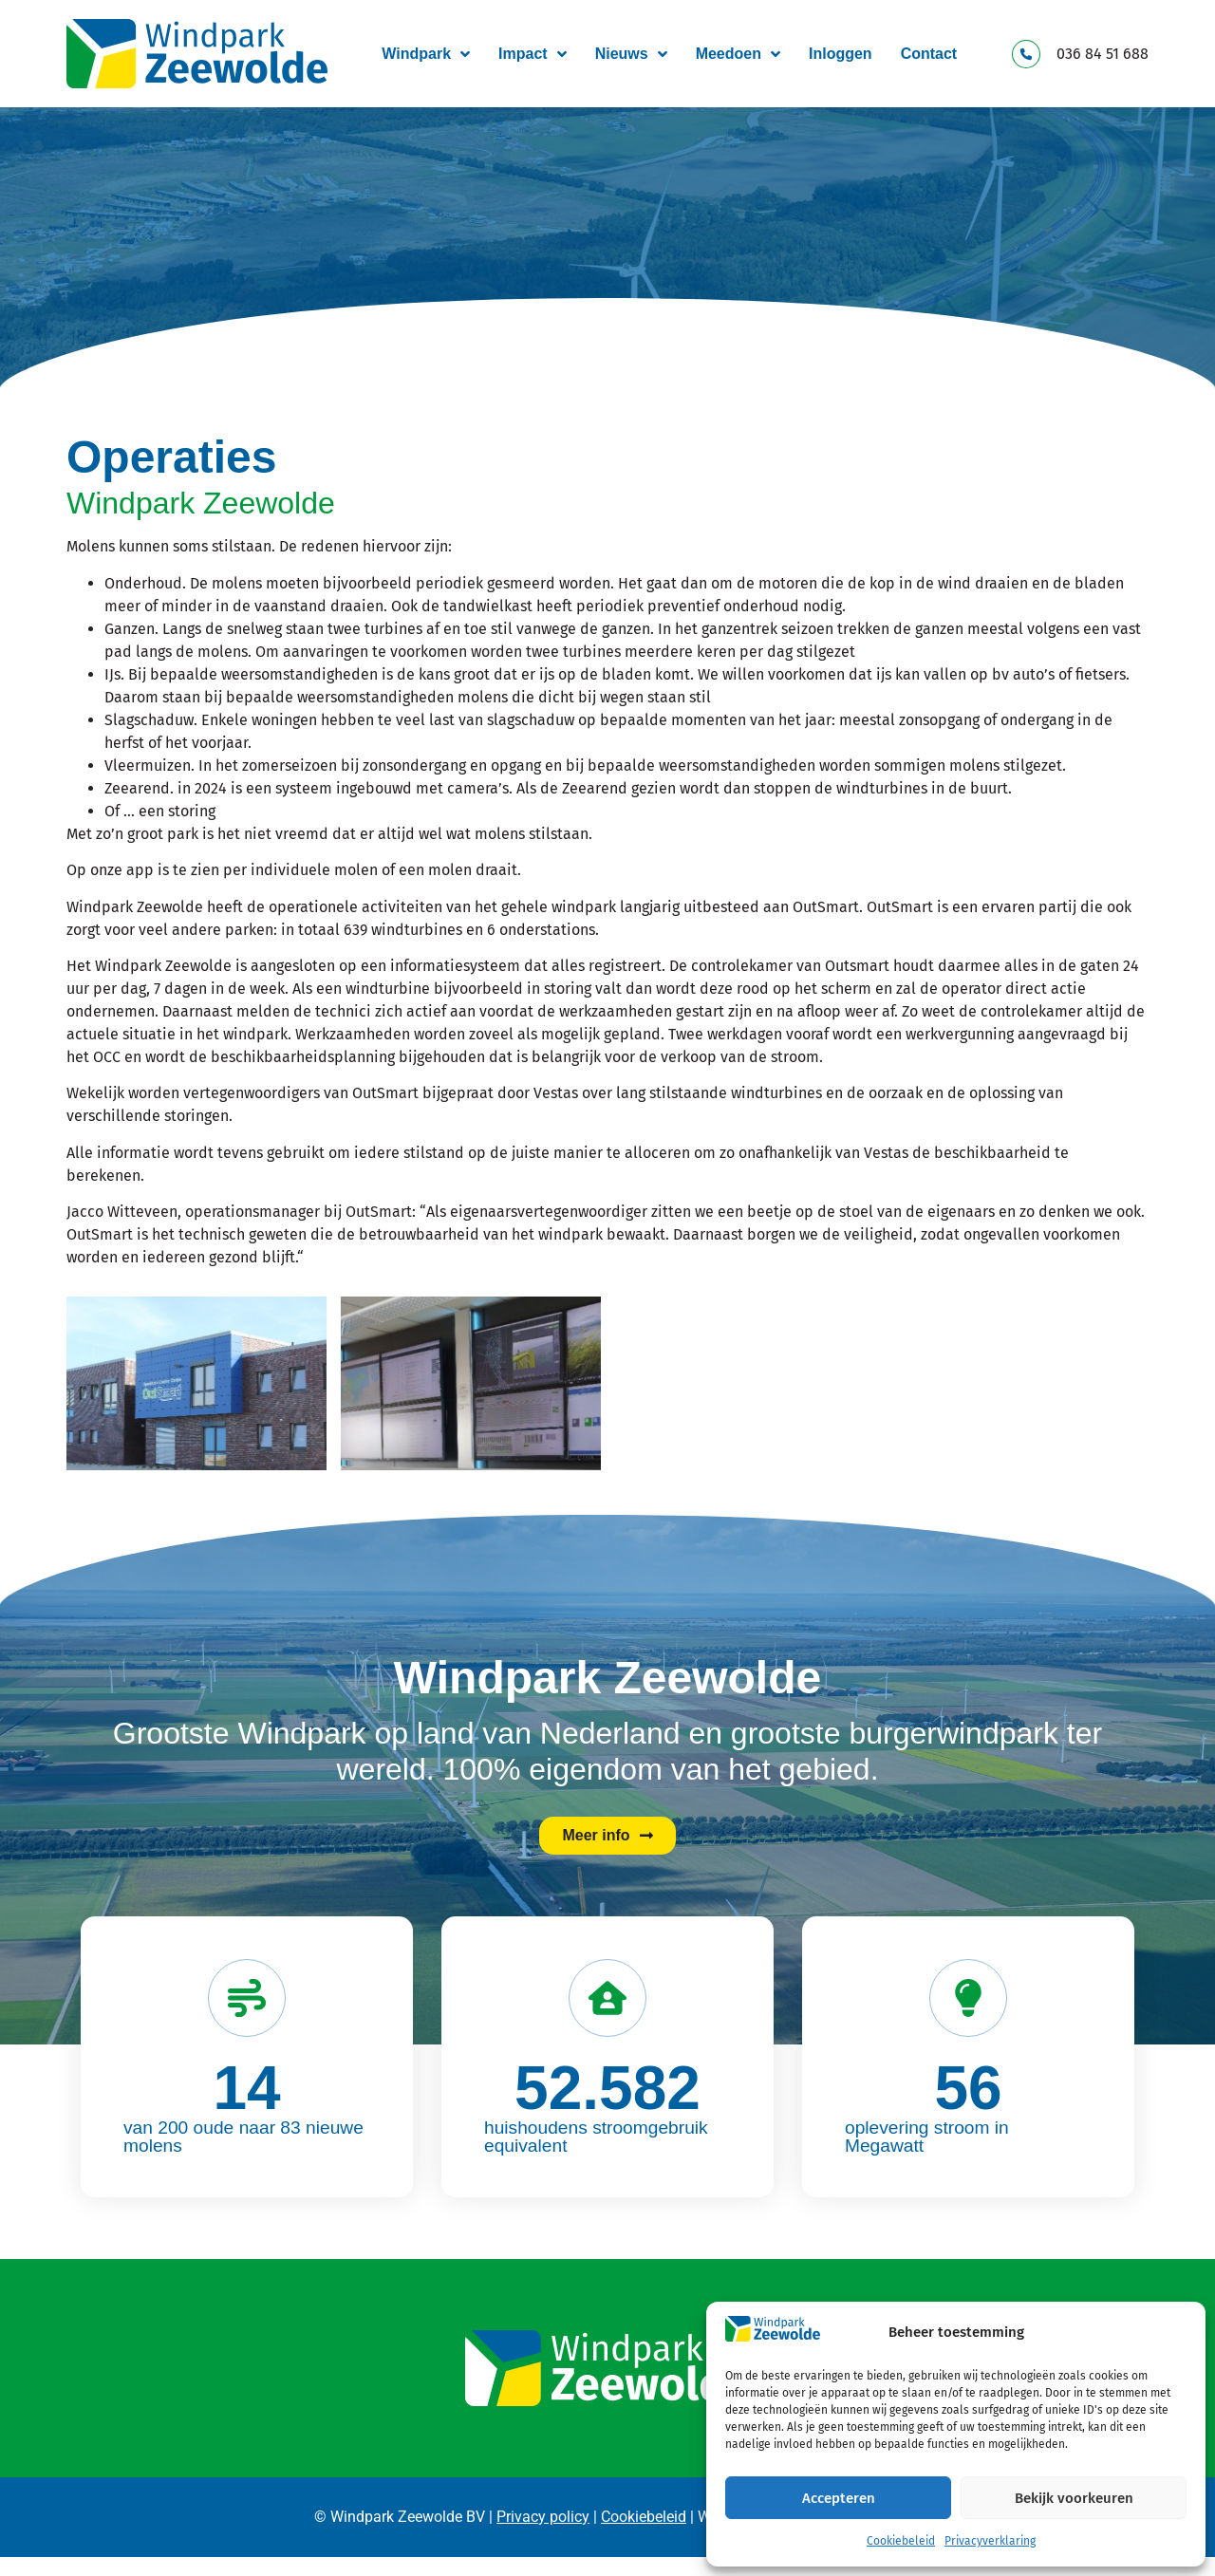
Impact (532, 54)
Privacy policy (542, 2517)
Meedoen (738, 54)
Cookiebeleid (901, 2541)
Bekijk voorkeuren (1074, 2498)
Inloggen (840, 54)
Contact (929, 54)
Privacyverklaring (990, 2541)
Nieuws (631, 54)
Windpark (426, 54)
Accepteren (838, 2498)
